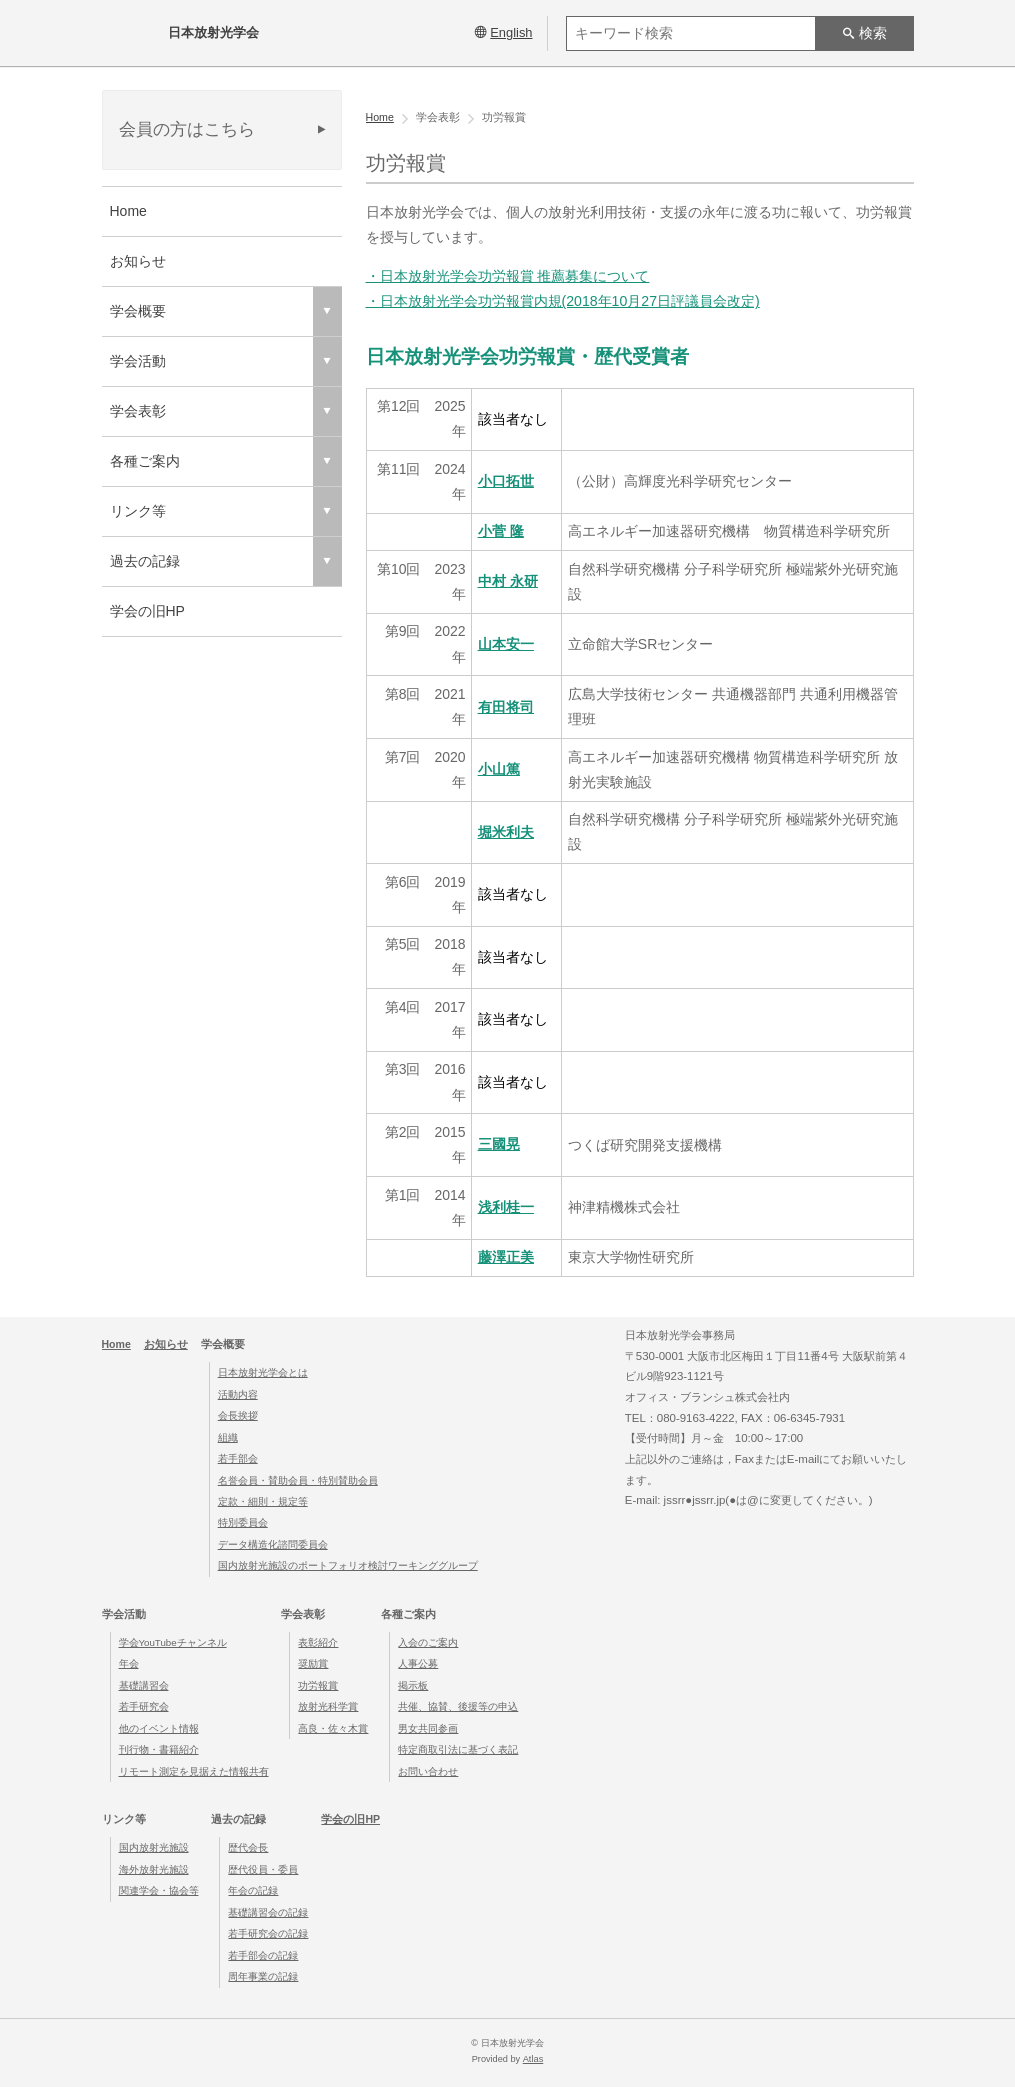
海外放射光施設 (154, 1868)
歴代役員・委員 (263, 1868)
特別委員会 (243, 1522)
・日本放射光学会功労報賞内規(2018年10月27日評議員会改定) (563, 301)
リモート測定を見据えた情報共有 (194, 1770)
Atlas (533, 2058)
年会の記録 (253, 1890)
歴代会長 (248, 1847)
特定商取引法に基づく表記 (458, 1749)
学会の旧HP (147, 611)
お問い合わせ (428, 1770)
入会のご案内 (428, 1641)
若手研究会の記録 (268, 1932)
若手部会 (238, 1457)
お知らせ (138, 261)
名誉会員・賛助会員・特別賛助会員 (298, 1479)
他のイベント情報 (159, 1727)
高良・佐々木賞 (333, 1727)
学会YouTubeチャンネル (173, 1641)
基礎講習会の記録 (268, 1911)
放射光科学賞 (328, 1706)
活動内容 (238, 1393)
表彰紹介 (318, 1641)
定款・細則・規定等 (263, 1500)
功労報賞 (318, 1684)
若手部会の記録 (263, 1954)
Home (128, 211)
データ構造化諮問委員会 (273, 1543)
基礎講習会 (144, 1684)
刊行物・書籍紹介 (159, 1749)
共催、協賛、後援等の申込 (458, 1706)
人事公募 (418, 1663)
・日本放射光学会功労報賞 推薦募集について (508, 276)
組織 (228, 1436)
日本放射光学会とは (263, 1371)
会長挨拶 (238, 1414)
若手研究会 (144, 1706)
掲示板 (413, 1684)
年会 (129, 1663)
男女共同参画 (428, 1727)
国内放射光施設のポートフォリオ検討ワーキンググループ (348, 1565)
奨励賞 (313, 1663)
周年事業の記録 (263, 1975)
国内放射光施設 (154, 1847)
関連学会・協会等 (159, 1890)
